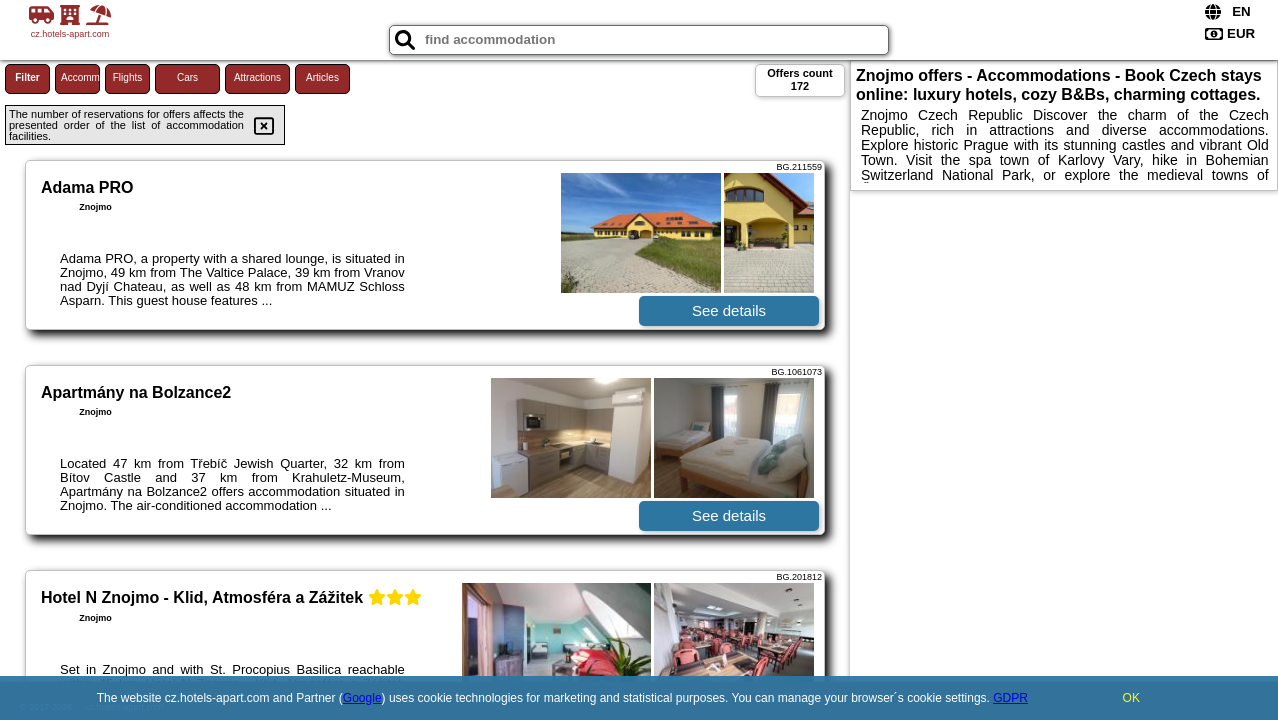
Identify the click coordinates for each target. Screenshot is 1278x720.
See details (729, 310)
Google (362, 698)
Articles (322, 77)
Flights (127, 77)
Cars (187, 77)
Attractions (257, 77)
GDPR (1010, 698)
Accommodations (80, 77)
